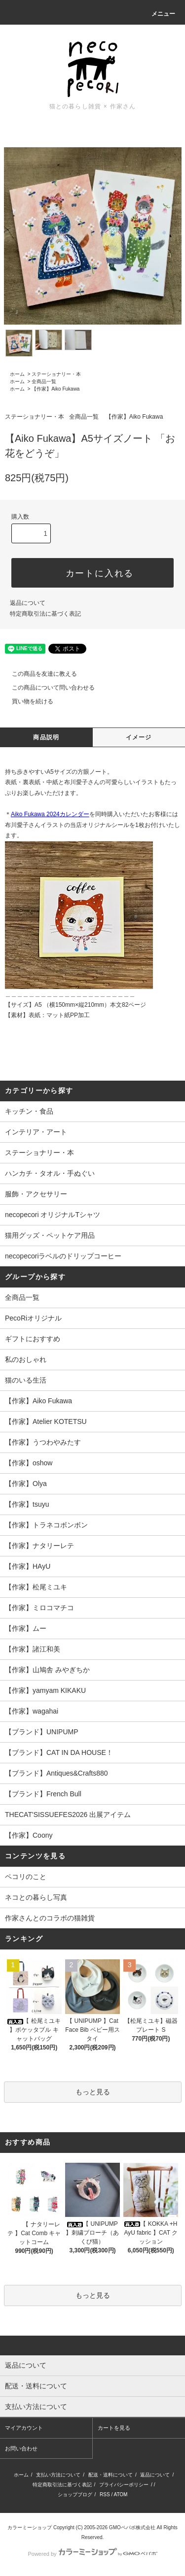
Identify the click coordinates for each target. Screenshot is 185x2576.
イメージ (139, 737)
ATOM (120, 2494)
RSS (105, 2494)
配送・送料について (110, 2474)
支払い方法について (58, 2474)
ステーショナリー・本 (56, 374)
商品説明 (46, 737)
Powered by (92, 2554)
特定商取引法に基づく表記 (45, 613)
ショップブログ (75, 2494)
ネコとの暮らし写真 (36, 1897)
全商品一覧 (44, 381)
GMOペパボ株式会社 (132, 2527)
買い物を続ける (26, 701)
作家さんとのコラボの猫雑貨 (50, 1918)
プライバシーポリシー (123, 2484)
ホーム (17, 374)
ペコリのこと (25, 1877)
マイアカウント (24, 2428)
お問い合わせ (21, 2448)
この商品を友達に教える (38, 673)
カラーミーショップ (29, 2527)
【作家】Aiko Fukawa (55, 389)
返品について (27, 602)
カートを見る (114, 2428)
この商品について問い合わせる (47, 687)
